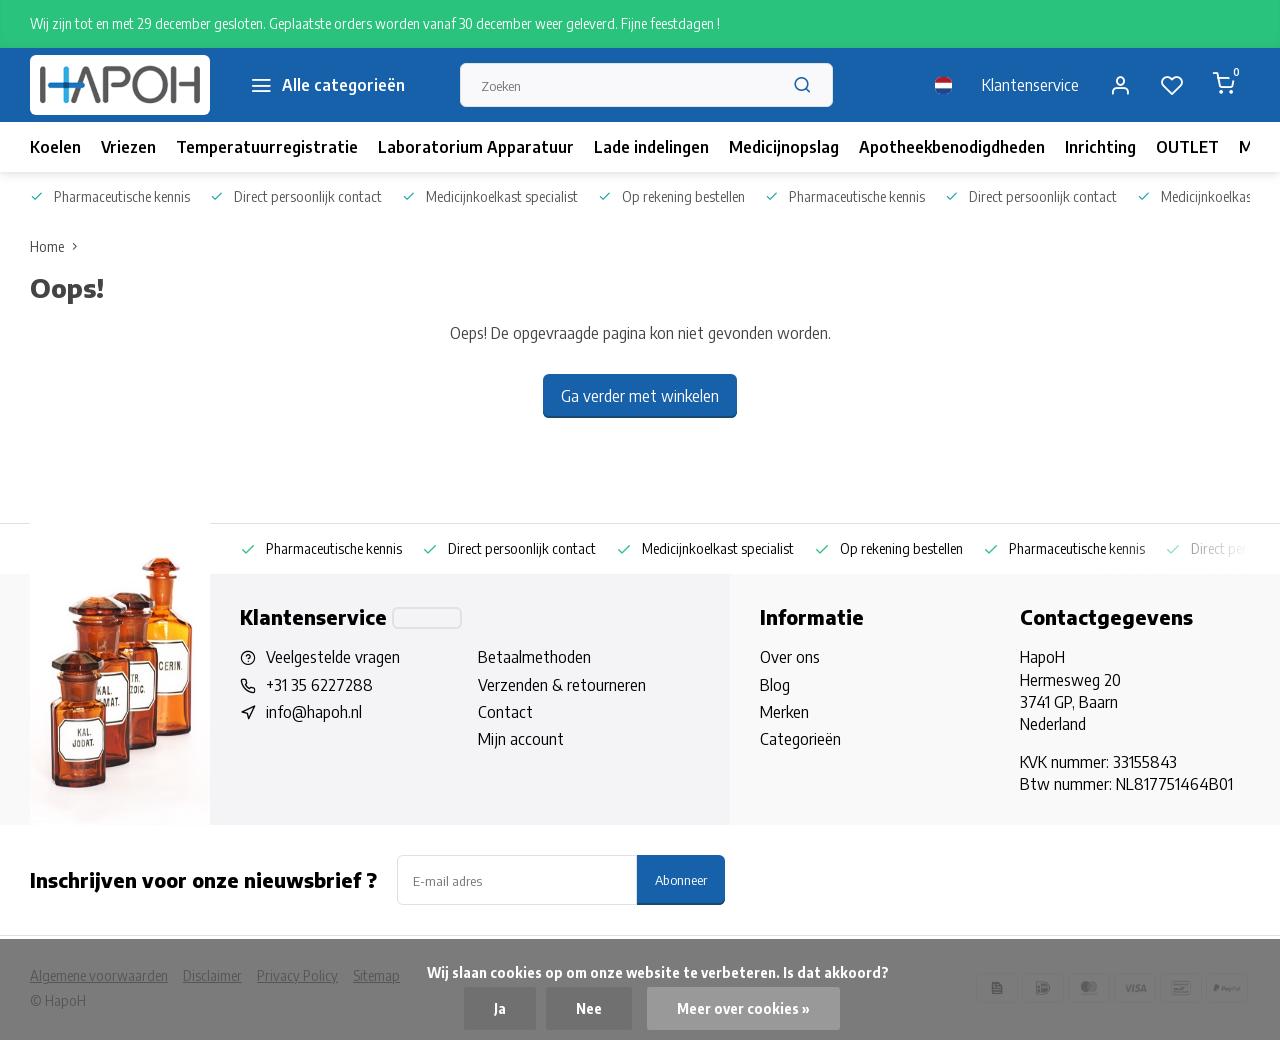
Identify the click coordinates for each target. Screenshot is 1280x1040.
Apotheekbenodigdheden (952, 147)
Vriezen (128, 147)
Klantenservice (1030, 85)
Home (58, 246)
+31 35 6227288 (319, 685)
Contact (505, 712)
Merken (784, 712)
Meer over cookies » (743, 1008)
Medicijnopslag (784, 147)
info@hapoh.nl (314, 712)
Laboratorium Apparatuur (476, 147)
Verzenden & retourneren (562, 685)
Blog (775, 685)
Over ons (790, 657)
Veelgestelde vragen (333, 657)
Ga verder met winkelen (640, 396)
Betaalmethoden (534, 657)
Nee (589, 1008)
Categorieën (800, 739)
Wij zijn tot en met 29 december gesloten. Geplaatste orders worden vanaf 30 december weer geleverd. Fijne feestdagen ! (375, 23)
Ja (500, 1008)
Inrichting (1100, 147)
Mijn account (521, 739)
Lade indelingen (651, 147)
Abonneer (681, 879)
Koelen (55, 147)
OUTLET (1187, 147)
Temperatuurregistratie (267, 147)
